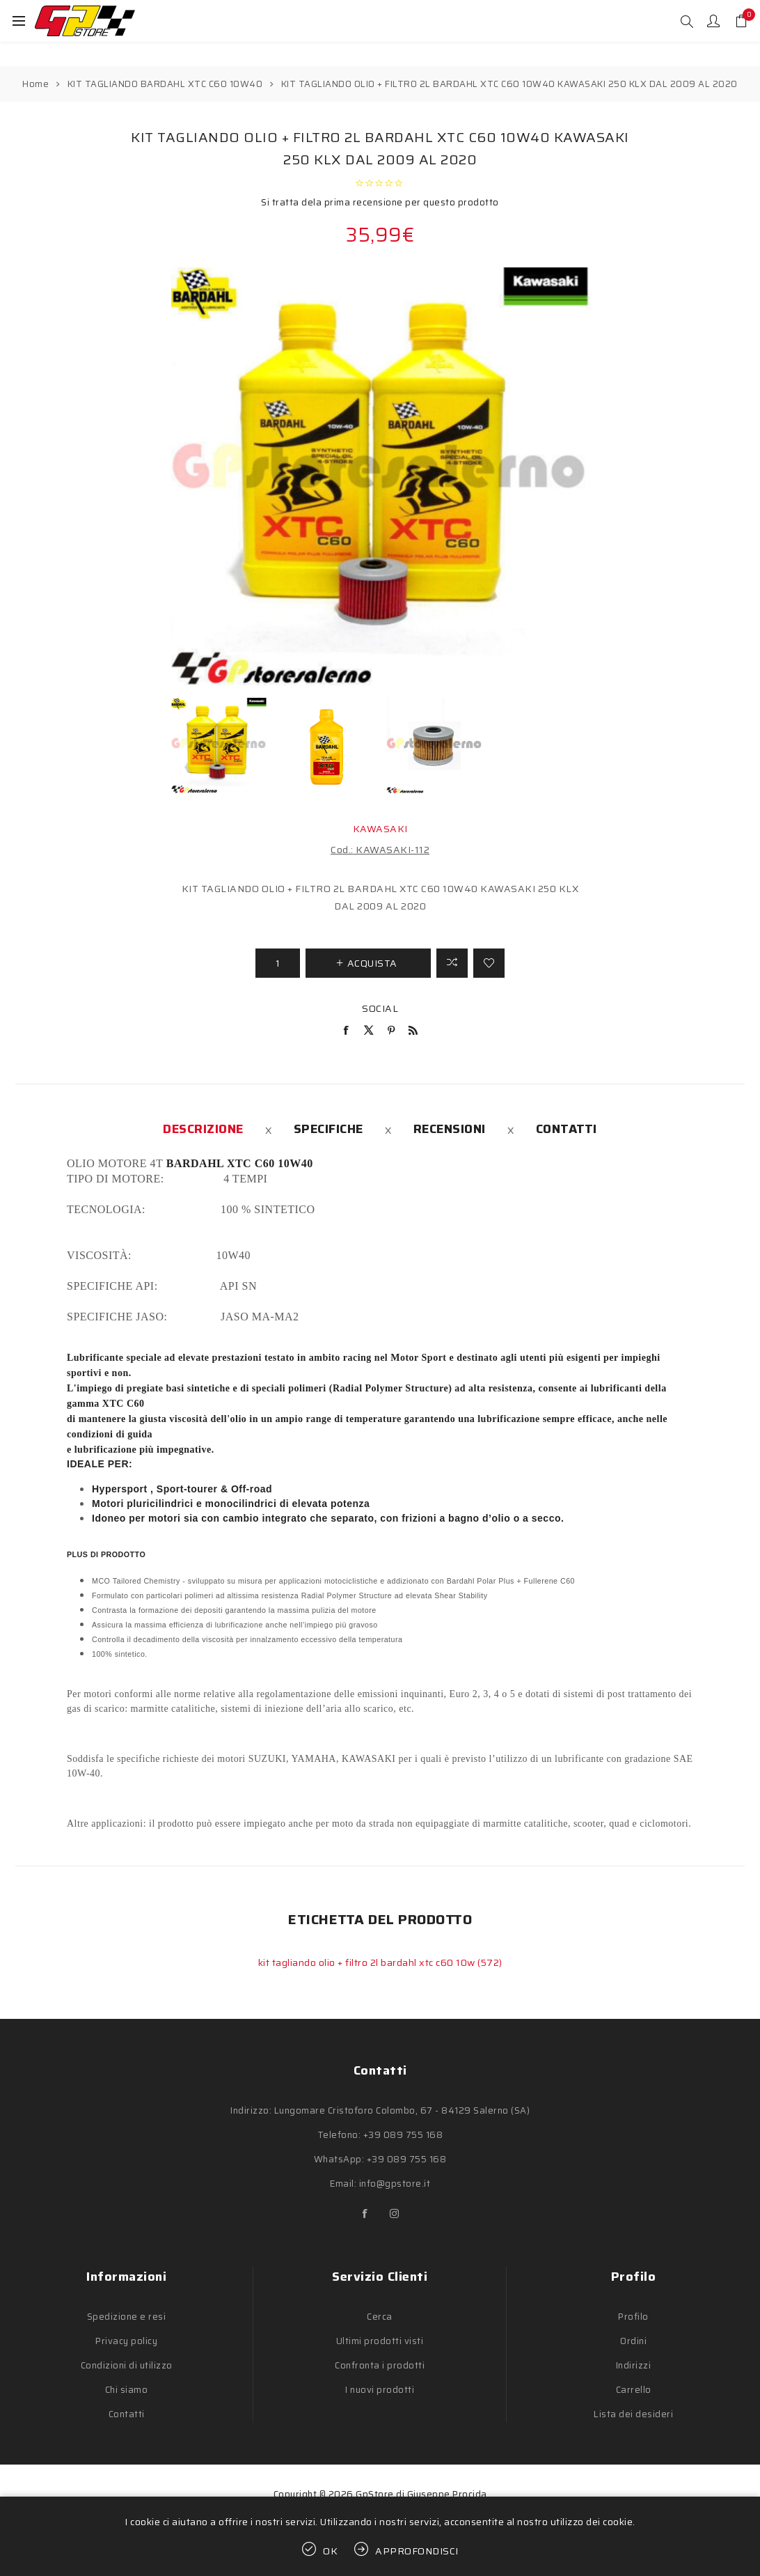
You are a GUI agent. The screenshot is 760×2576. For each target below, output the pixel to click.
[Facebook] (365, 2214)
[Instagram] (394, 2214)
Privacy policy (126, 2341)
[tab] (203, 1129)
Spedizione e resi (126, 2316)
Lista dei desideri (633, 2414)
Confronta (452, 963)
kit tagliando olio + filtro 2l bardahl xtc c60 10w (368, 1962)
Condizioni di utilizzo (127, 2365)
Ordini (633, 2341)
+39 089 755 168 (403, 2135)
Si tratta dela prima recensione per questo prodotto (380, 202)
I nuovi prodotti (379, 2389)
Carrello (633, 2389)
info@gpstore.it (395, 2183)
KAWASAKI (380, 828)
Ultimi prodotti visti (380, 2341)
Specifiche (328, 1129)
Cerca (380, 2316)
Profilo (633, 2316)
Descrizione (203, 1129)
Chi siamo (126, 2389)
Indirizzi (633, 2365)
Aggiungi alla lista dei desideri (489, 963)
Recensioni (449, 1129)
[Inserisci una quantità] (277, 963)
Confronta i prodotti (380, 2365)
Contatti (566, 1129)
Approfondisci (417, 2551)
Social (380, 1008)
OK (330, 2551)
